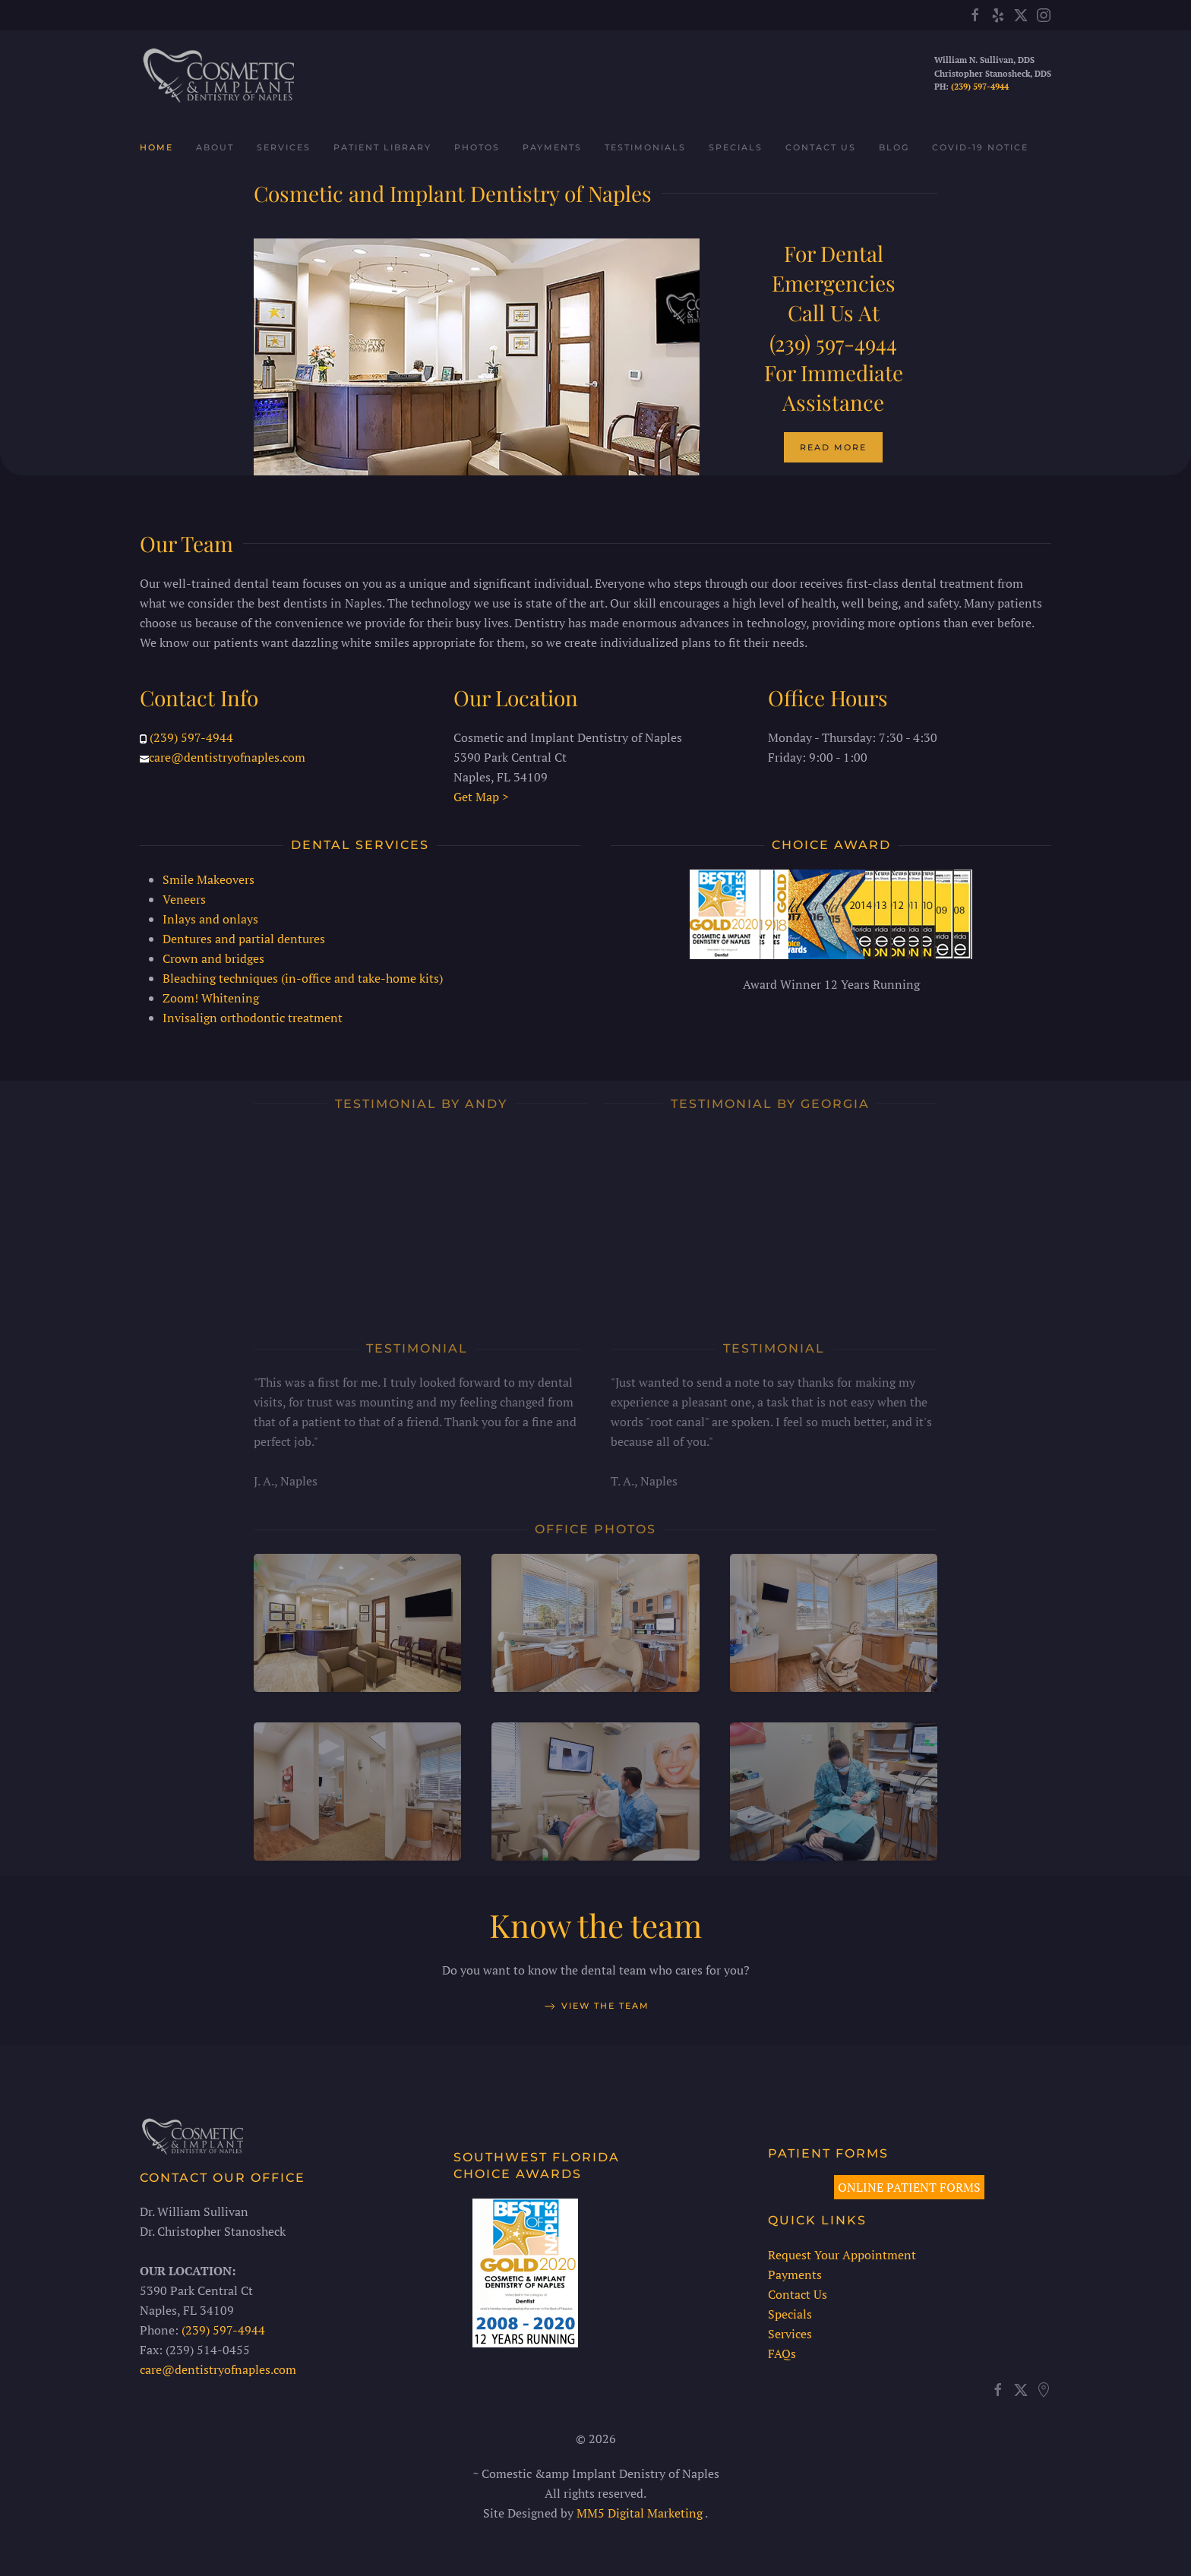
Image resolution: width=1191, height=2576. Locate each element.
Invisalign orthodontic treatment (253, 1012)
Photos (477, 147)
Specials (736, 147)
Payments (552, 147)
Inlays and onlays (210, 913)
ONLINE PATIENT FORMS (904, 2187)
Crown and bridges (213, 953)
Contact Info (199, 693)
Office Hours (828, 693)
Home (156, 147)
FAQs (777, 2353)
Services (785, 2333)
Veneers (184, 894)
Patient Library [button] (382, 147)
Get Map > (481, 792)
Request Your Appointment (837, 2254)
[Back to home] (217, 74)
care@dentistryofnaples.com (227, 752)
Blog (894, 147)
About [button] (215, 147)
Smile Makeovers (208, 874)
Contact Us (820, 147)
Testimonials (645, 147)
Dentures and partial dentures (244, 933)
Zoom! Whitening (211, 992)
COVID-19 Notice (980, 147)
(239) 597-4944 (980, 86)
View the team (595, 2011)
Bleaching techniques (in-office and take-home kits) (303, 972)
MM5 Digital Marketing (636, 2513)
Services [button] (284, 147)
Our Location (515, 693)
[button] (357, 1623)
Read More (833, 447)
